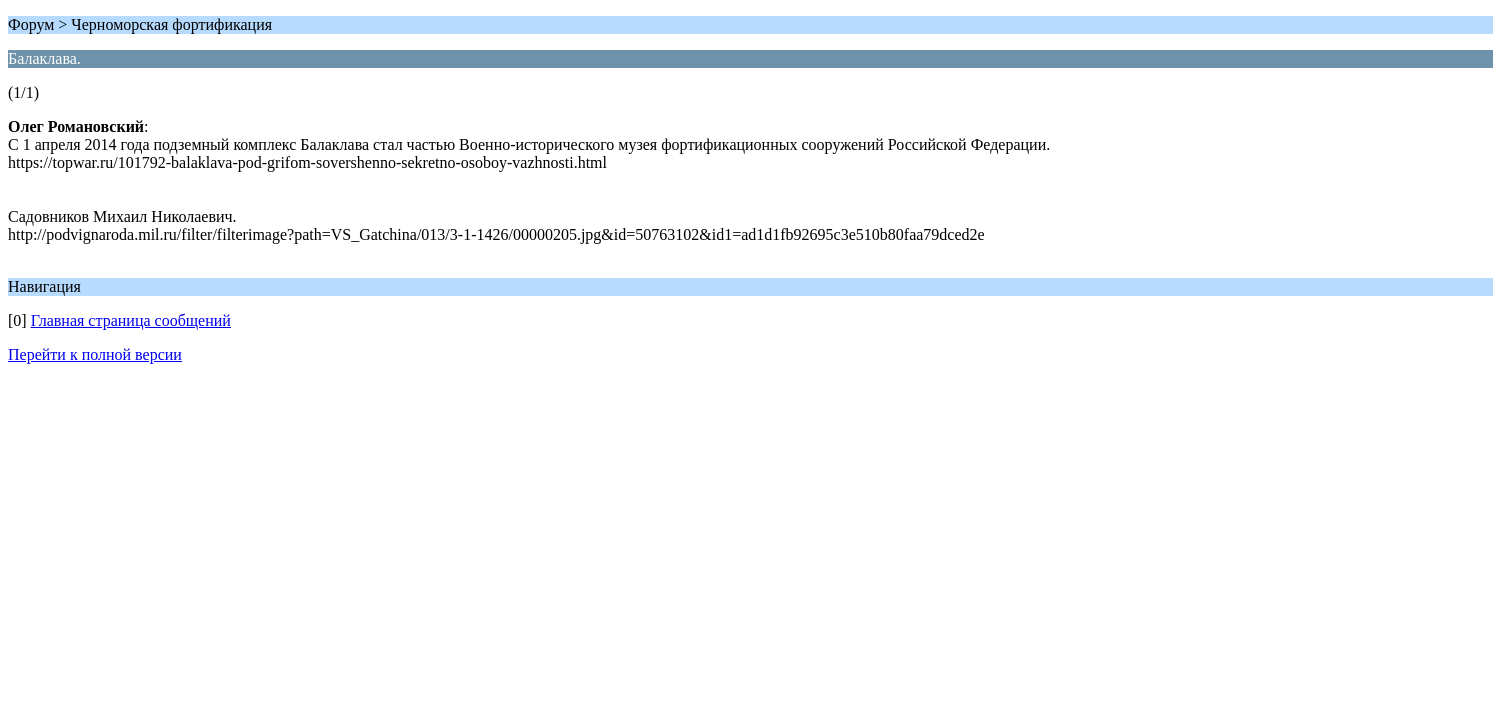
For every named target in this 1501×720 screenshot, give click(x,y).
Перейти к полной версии (95, 354)
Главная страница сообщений (131, 320)
